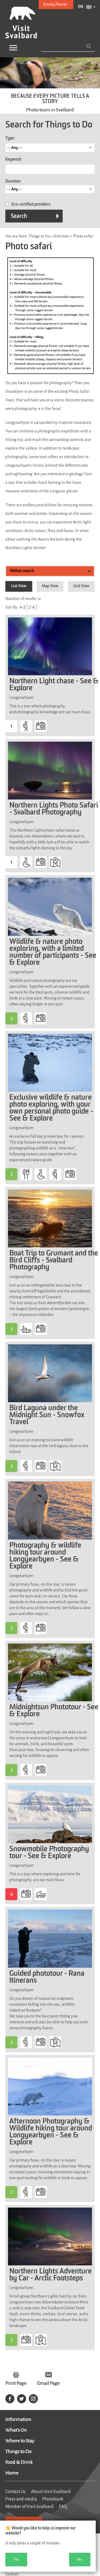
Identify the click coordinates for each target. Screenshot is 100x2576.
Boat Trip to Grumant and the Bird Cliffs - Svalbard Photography (53, 1260)
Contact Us (15, 2491)
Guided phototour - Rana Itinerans (47, 1977)
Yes (16, 2559)
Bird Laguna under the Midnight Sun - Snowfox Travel (46, 1415)
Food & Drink (19, 2462)
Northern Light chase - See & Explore (54, 685)
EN (80, 7)
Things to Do (18, 2451)
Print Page (15, 2383)
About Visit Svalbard (51, 2491)
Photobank (52, 2499)
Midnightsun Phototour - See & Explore (53, 1711)
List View (18, 586)
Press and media (21, 2499)
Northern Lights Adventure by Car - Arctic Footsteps (50, 2275)
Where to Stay (19, 2440)
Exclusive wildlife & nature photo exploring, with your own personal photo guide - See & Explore (51, 1108)
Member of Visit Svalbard (29, 2506)
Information (18, 2419)
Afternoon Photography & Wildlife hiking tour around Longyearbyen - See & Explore (50, 2132)
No (79, 2559)
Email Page (48, 2383)
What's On (16, 2430)
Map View (50, 586)
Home (11, 2473)
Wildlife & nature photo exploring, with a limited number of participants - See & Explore (52, 952)
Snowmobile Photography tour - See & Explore (49, 1853)
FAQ (63, 2506)
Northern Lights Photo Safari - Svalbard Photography (53, 809)
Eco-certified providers (30, 204)
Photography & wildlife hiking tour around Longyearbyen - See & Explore (45, 1556)
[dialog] (48, 2546)
